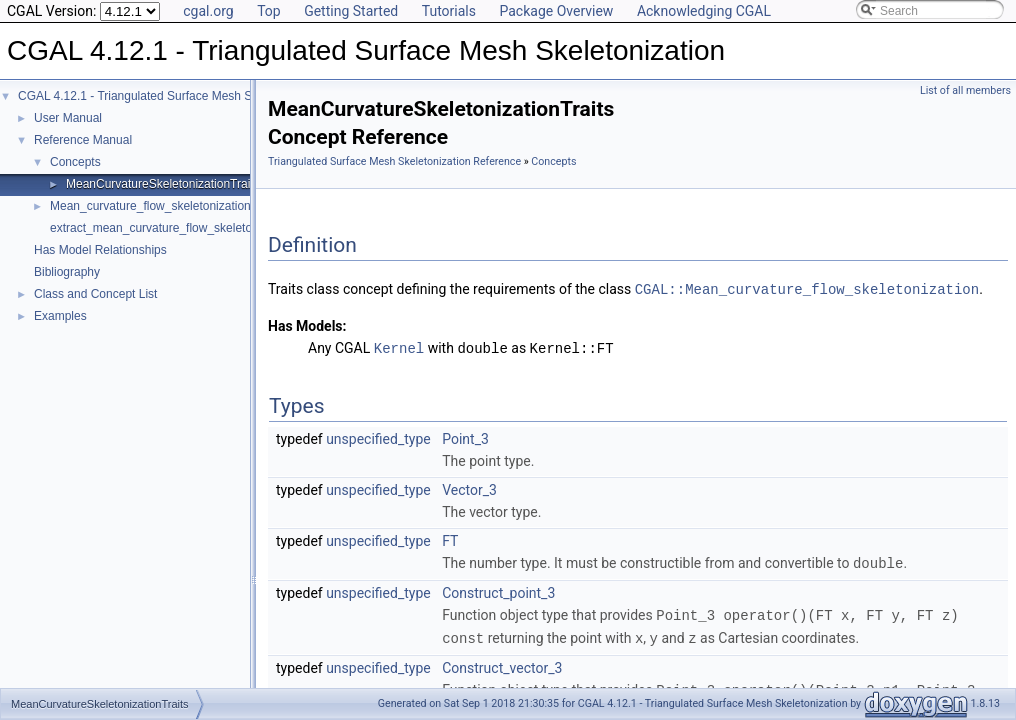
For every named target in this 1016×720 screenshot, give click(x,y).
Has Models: (307, 325)
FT (450, 539)
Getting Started (351, 11)
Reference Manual (83, 140)
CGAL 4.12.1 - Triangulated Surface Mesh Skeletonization (172, 96)
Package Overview (556, 11)
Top (269, 11)
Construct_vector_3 (502, 663)
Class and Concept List (95, 294)
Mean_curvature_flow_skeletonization (150, 206)
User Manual (68, 118)
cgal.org (208, 11)
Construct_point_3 (498, 590)
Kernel (399, 346)
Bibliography (67, 272)
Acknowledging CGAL (704, 11)
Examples (60, 316)
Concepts (75, 162)
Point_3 (465, 437)
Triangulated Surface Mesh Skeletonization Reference (394, 161)
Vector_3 (469, 488)
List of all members (965, 90)
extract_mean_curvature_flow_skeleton (154, 228)
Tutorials (449, 11)
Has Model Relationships (100, 250)
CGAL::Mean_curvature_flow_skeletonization (807, 288)
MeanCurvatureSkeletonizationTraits (163, 184)
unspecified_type (378, 437)
